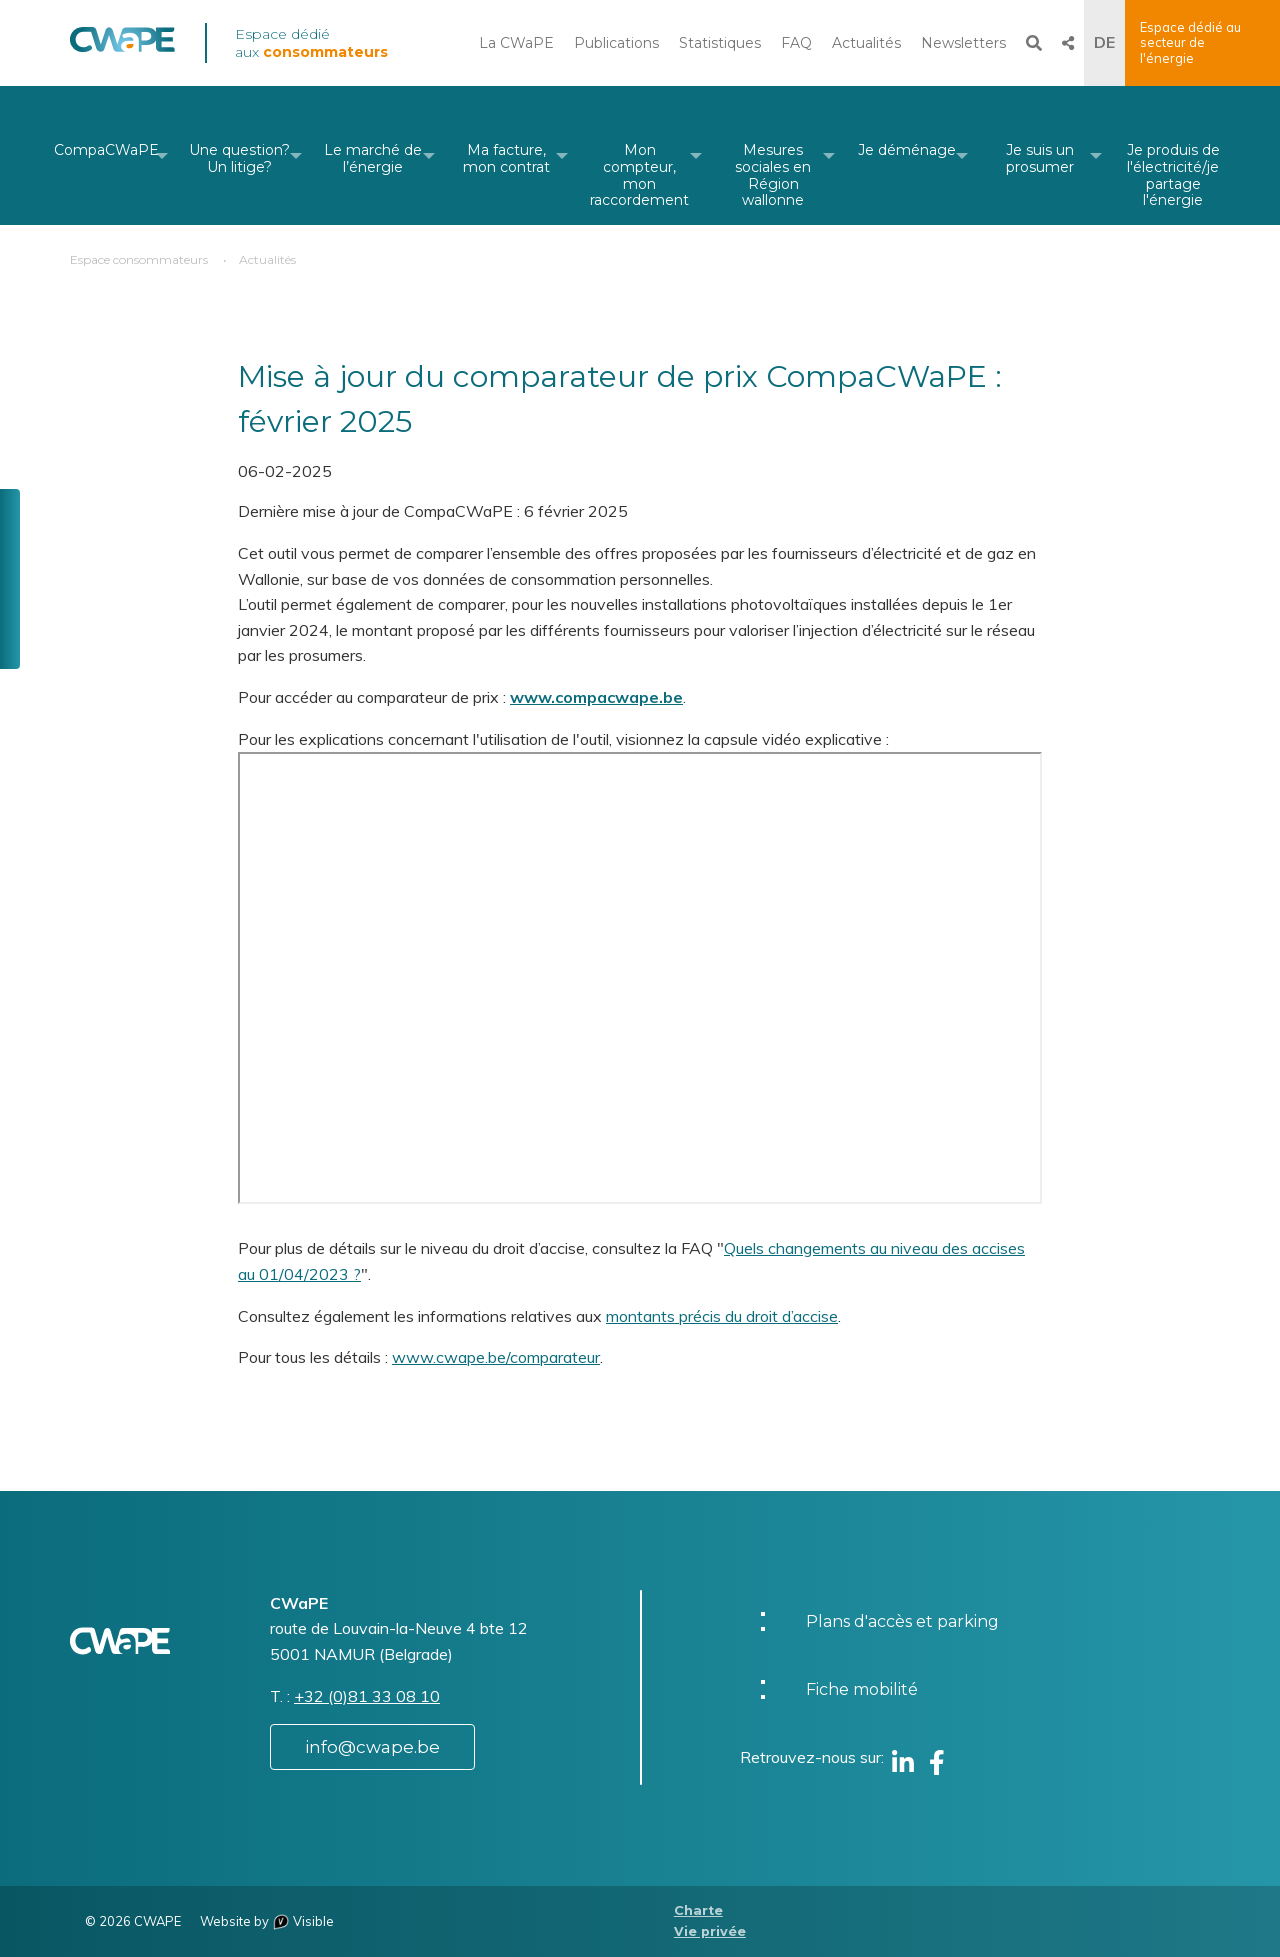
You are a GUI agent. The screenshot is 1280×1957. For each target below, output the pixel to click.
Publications (616, 43)
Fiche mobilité (862, 1689)
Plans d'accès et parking (902, 1621)
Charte (698, 1910)
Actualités (866, 43)
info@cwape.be (372, 1747)
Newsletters (963, 43)
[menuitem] (106, 155)
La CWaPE (516, 43)
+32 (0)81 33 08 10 (367, 1696)
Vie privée (710, 1931)
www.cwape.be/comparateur (496, 1357)
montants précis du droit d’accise (722, 1316)
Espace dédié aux (311, 43)
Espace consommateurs (139, 259)
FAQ (796, 43)
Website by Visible (267, 1921)
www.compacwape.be (596, 697)
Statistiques (720, 43)
